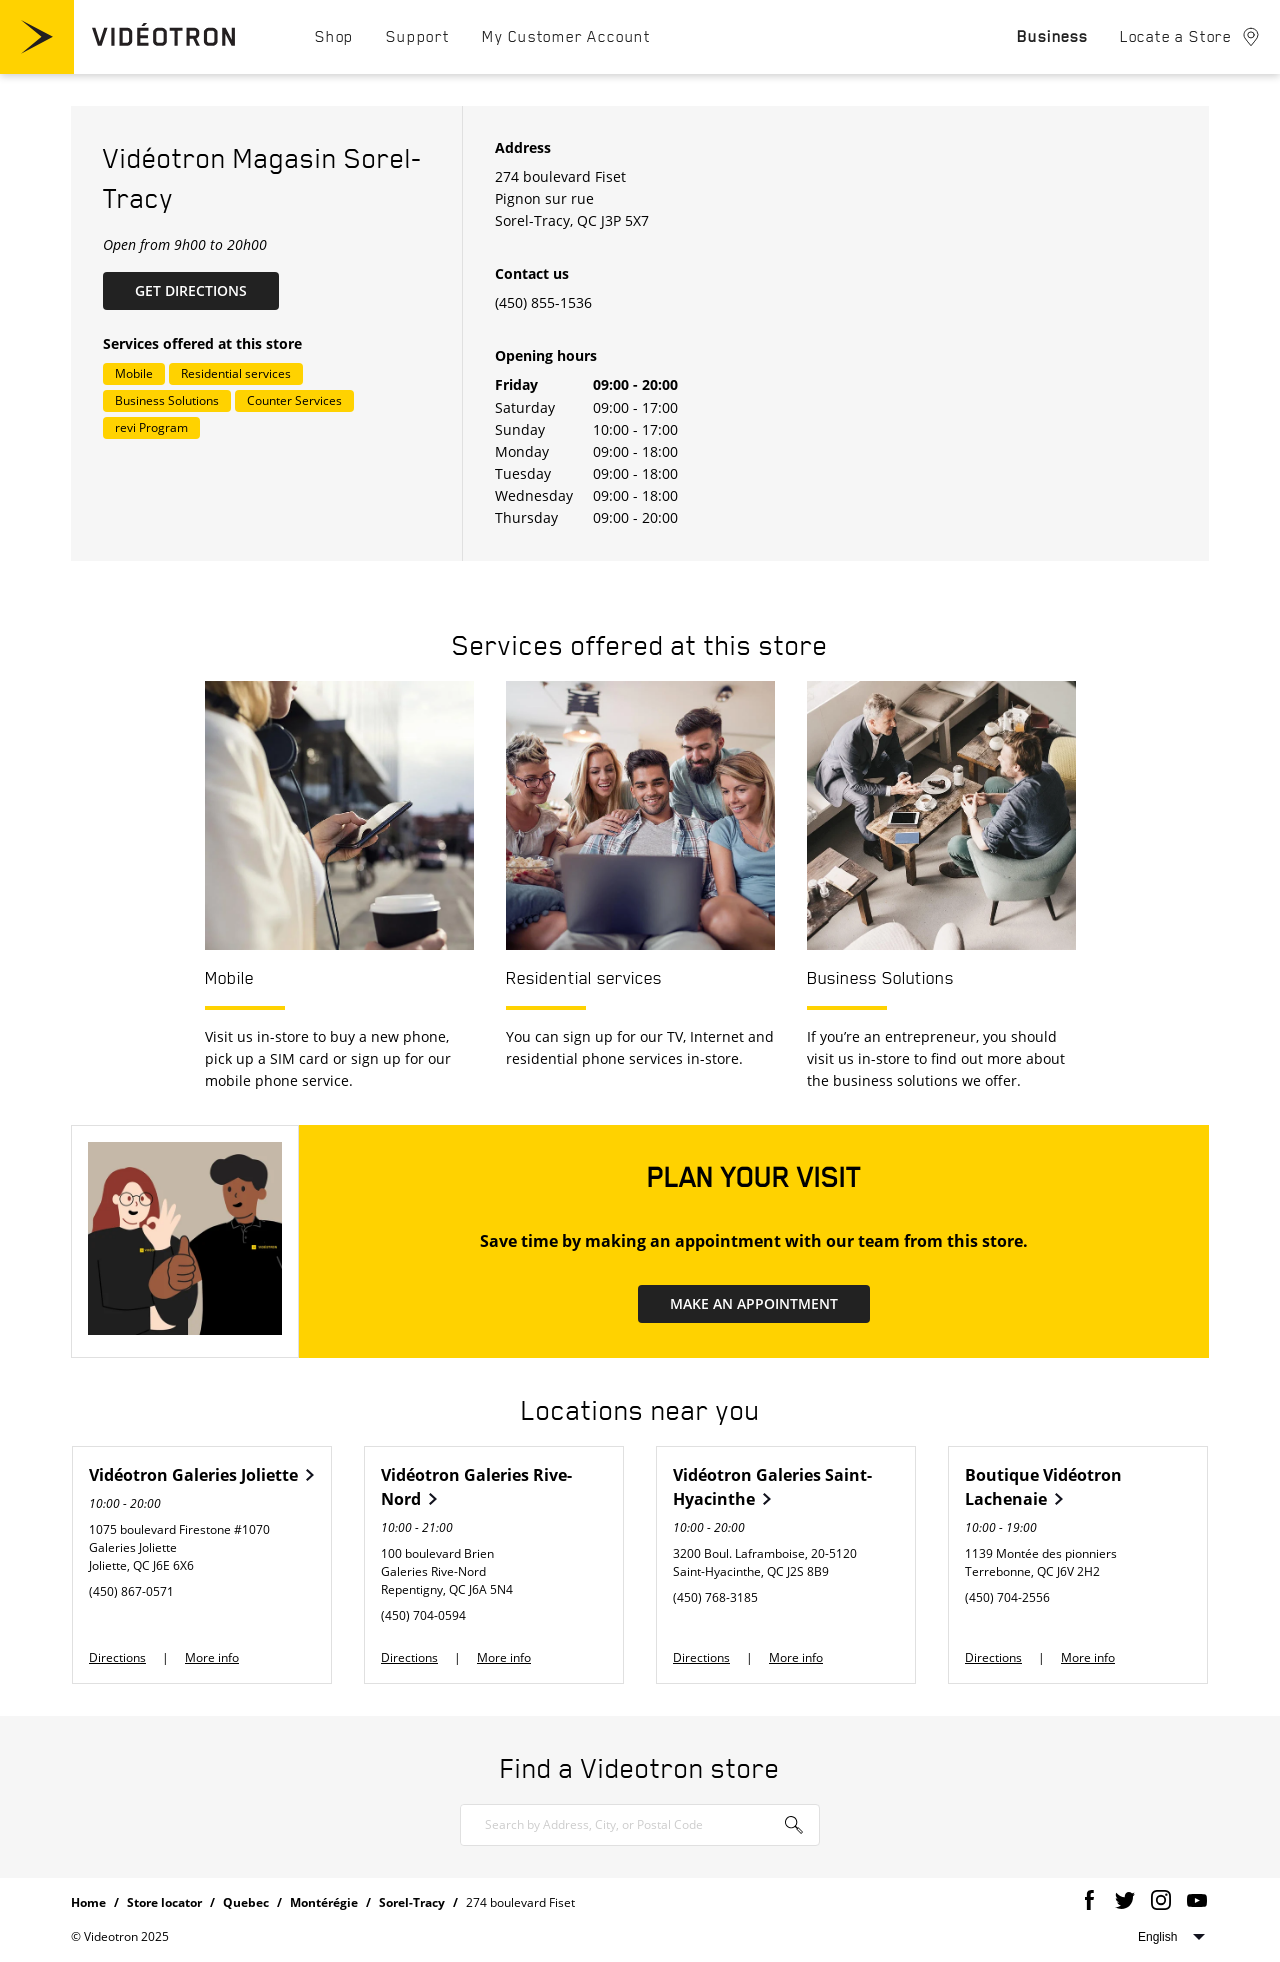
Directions (117, 1657)
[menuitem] (334, 36)
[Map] (1030, 333)
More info (212, 1657)
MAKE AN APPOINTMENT (754, 1303)
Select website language (1171, 1937)
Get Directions (207, 289)
